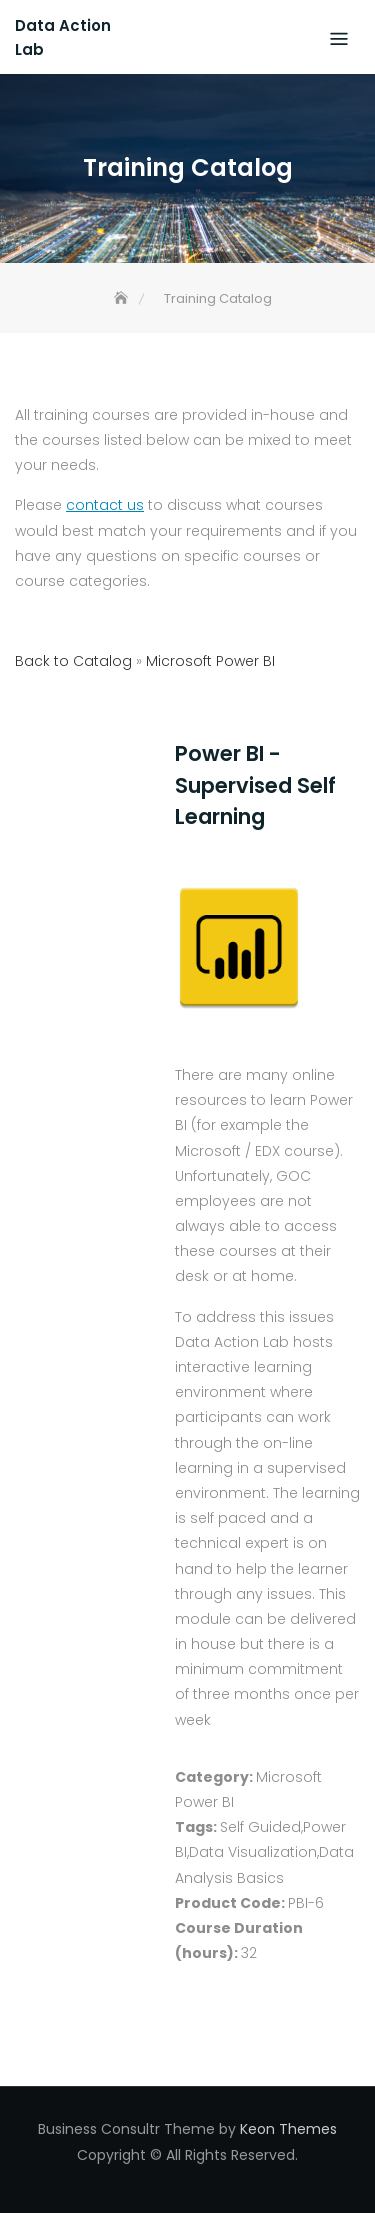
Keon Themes (288, 2129)
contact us (105, 505)
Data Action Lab (63, 37)
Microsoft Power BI (210, 661)
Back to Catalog (75, 661)
